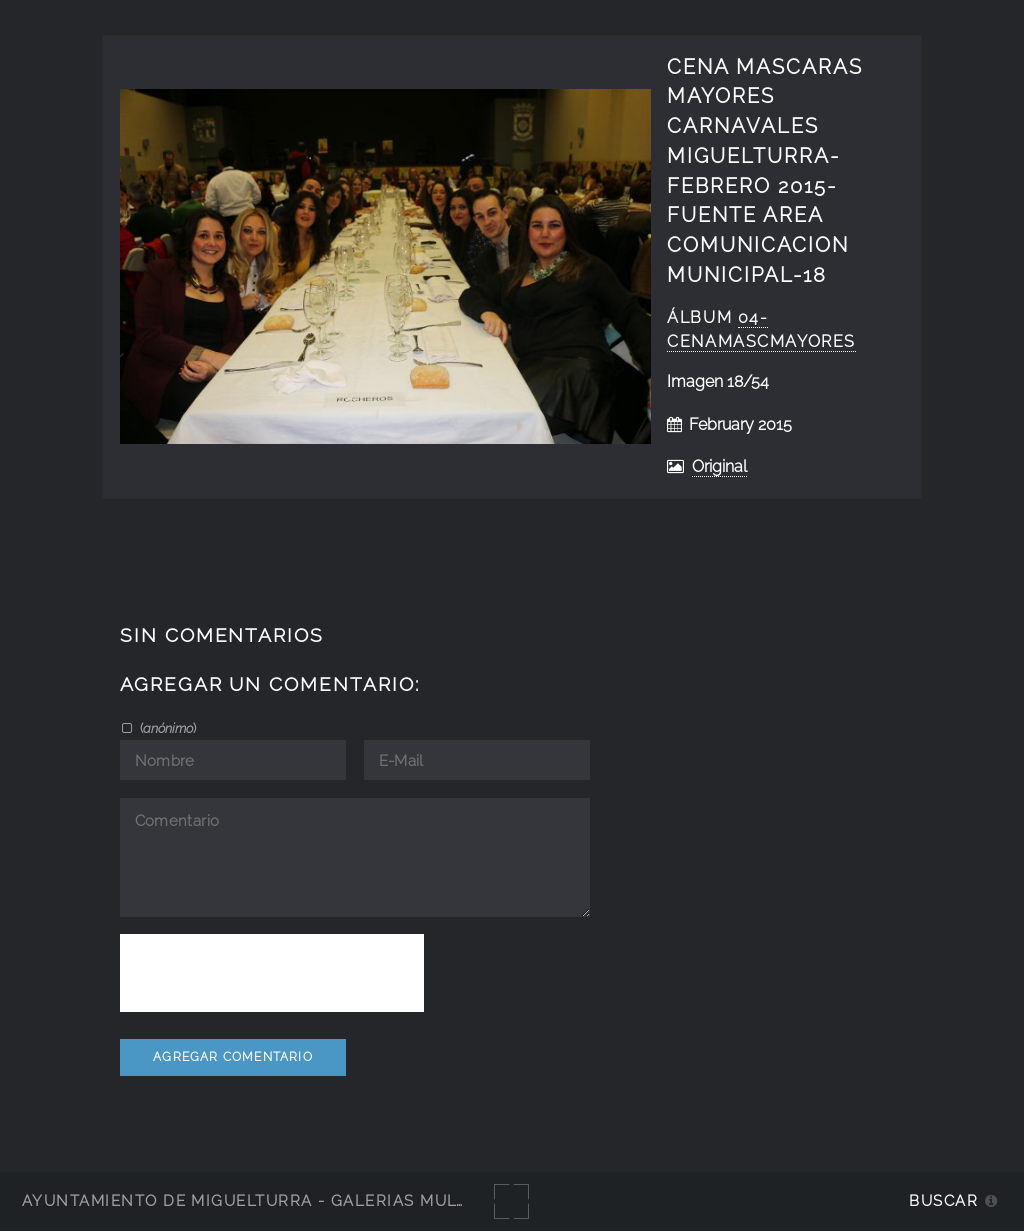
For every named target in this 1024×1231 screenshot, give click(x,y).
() (166, 728)
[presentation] (272, 973)
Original (719, 466)
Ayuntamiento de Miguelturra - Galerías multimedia (274, 1200)
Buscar (943, 1200)
